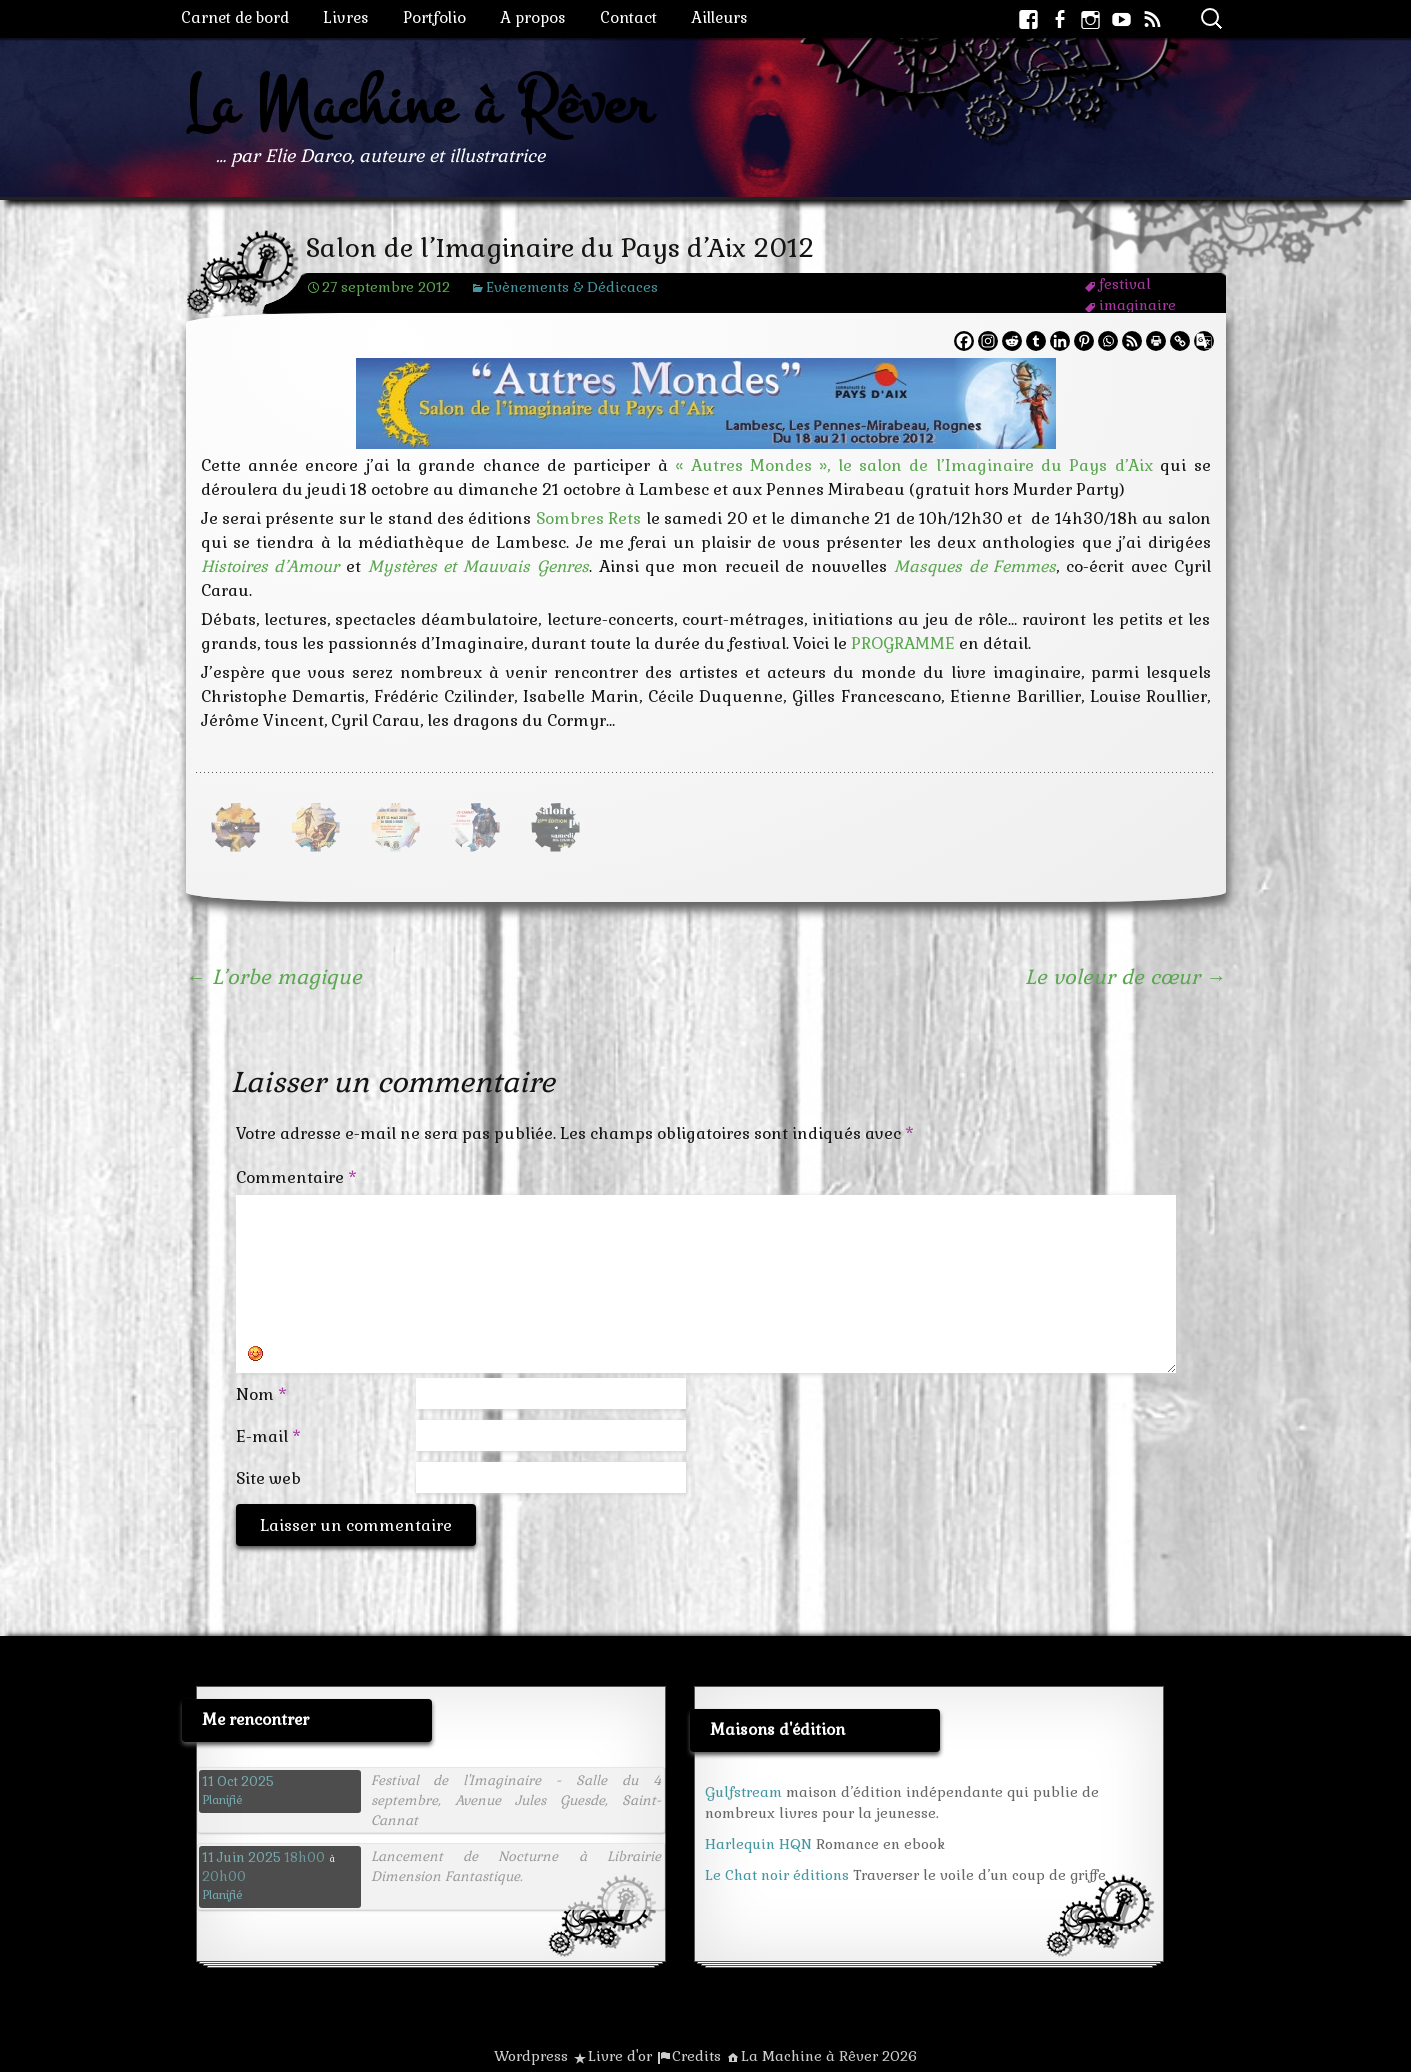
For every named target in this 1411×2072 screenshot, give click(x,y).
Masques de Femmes (975, 566)
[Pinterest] (1084, 341)
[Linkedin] (1060, 341)
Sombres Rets (588, 518)
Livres (346, 17)
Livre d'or (620, 2056)
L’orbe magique (274, 977)
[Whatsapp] (1108, 341)
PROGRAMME (903, 643)
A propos (533, 17)
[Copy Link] (1180, 341)
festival (1125, 284)
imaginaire (1137, 305)
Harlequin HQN (758, 1844)
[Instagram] (988, 341)
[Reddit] (1012, 341)
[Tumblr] (1036, 341)
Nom (261, 1394)
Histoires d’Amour (270, 566)
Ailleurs (719, 17)
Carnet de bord (235, 17)
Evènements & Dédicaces (572, 287)
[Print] (1156, 341)
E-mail (268, 1436)
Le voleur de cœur (1125, 977)
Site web (268, 1478)
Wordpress (531, 2056)
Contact (628, 17)
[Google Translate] (1204, 341)
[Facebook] (964, 341)
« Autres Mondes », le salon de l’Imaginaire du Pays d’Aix (914, 465)
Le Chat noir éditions (777, 1875)
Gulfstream (743, 1792)
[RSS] (1132, 341)
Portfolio (434, 17)
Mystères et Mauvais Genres (478, 566)
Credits (696, 2056)
